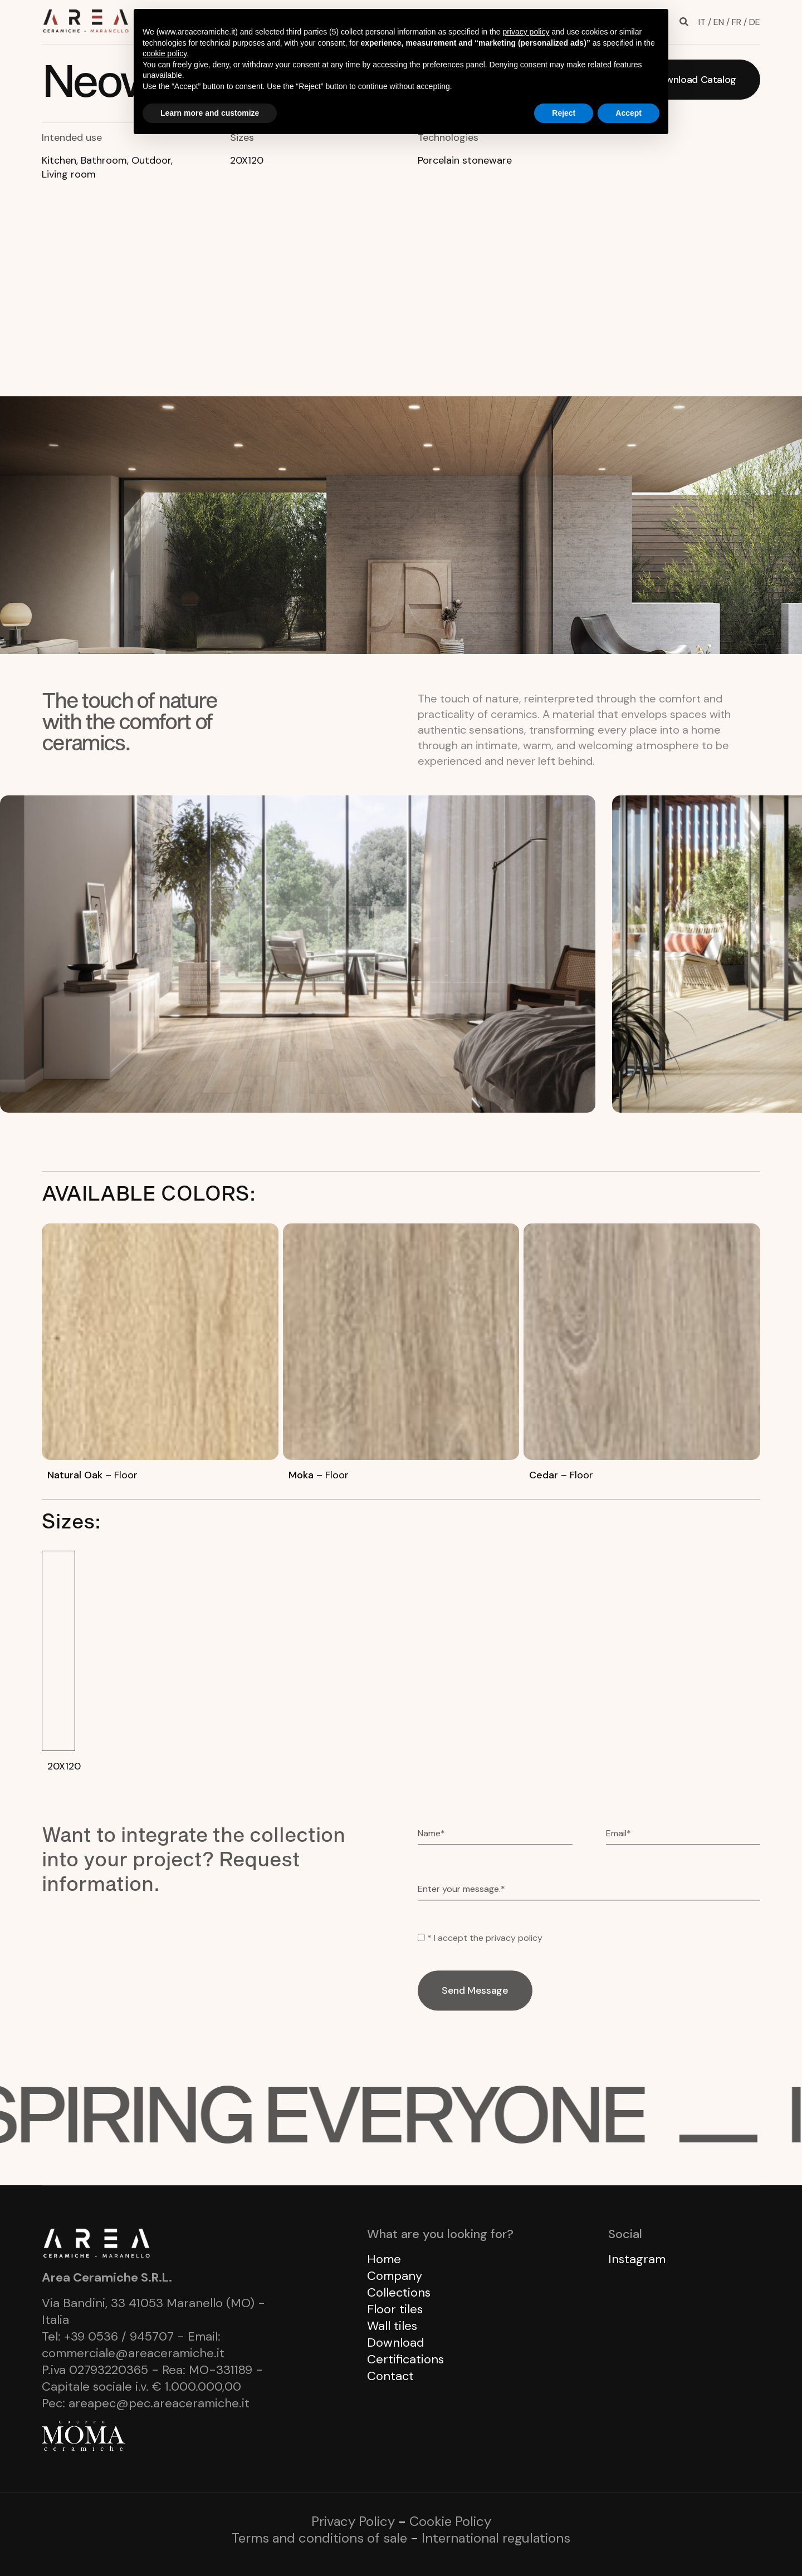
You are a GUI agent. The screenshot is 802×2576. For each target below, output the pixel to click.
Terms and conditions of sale (319, 2537)
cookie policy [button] (165, 53)
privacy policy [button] (525, 31)
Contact (390, 2376)
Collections (399, 2292)
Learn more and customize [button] (209, 113)
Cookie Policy (450, 2521)
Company (394, 2276)
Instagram (637, 2259)
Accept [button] (628, 113)
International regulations (496, 2537)
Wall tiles (392, 2326)
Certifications (405, 2359)
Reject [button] (563, 113)
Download (395, 2342)
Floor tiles (395, 2309)
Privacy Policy (353, 2521)
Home (384, 2259)
